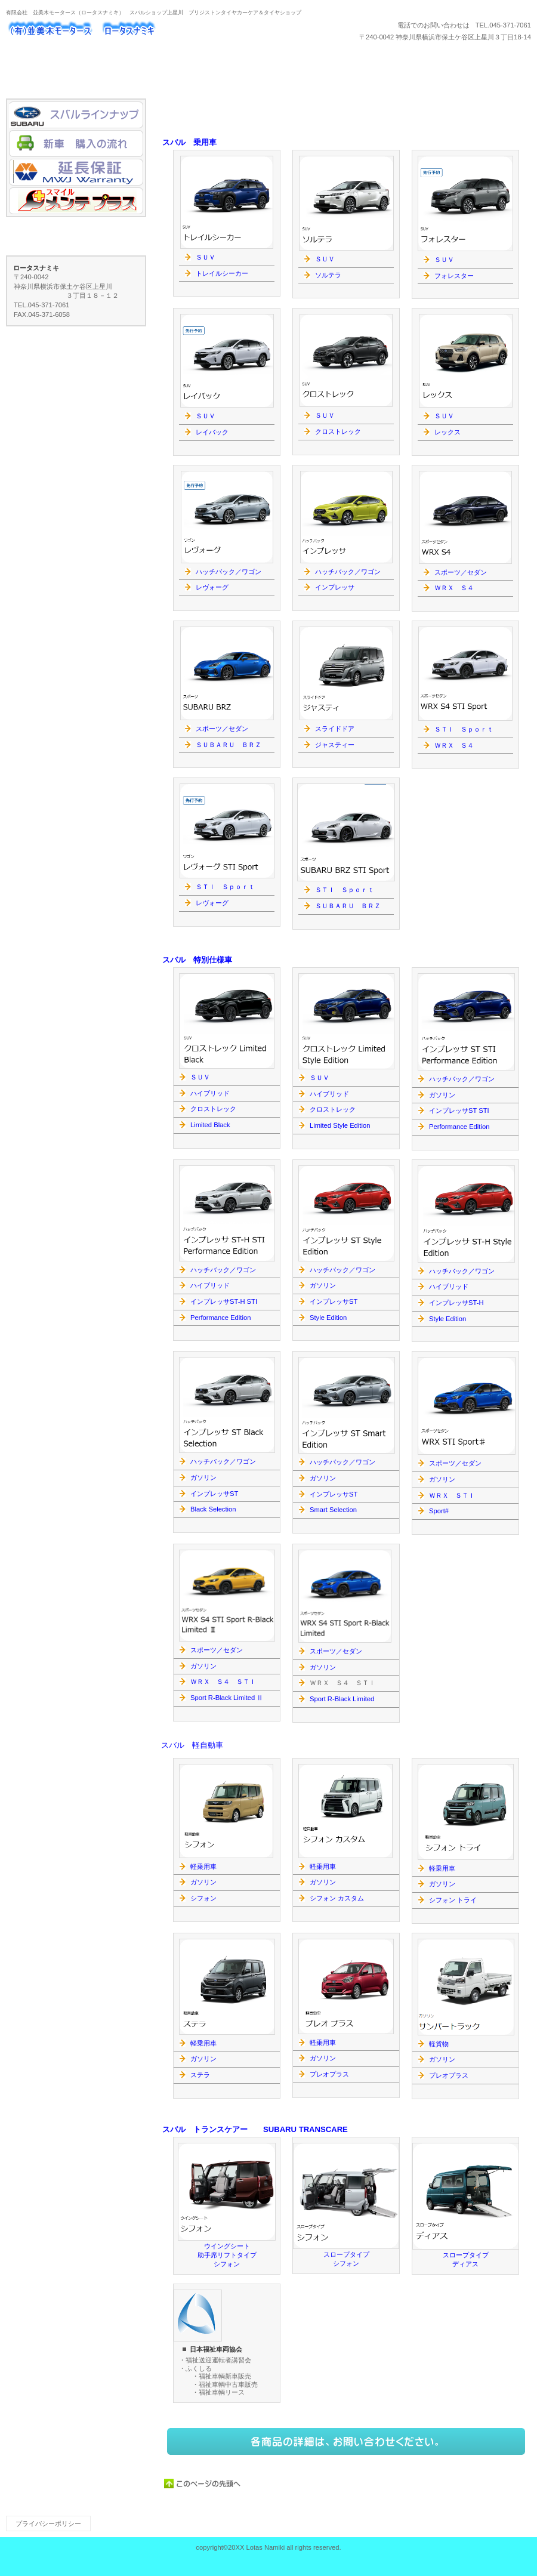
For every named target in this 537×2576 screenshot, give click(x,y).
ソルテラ (328, 275)
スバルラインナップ (76, 114)
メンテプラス (76, 200)
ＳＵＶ (444, 259)
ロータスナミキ (125, 30)
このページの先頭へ (203, 2483)
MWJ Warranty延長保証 (76, 172)
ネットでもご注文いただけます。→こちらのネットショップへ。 (346, 2441)
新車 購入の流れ (76, 143)
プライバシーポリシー (48, 2523)
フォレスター (454, 275)
